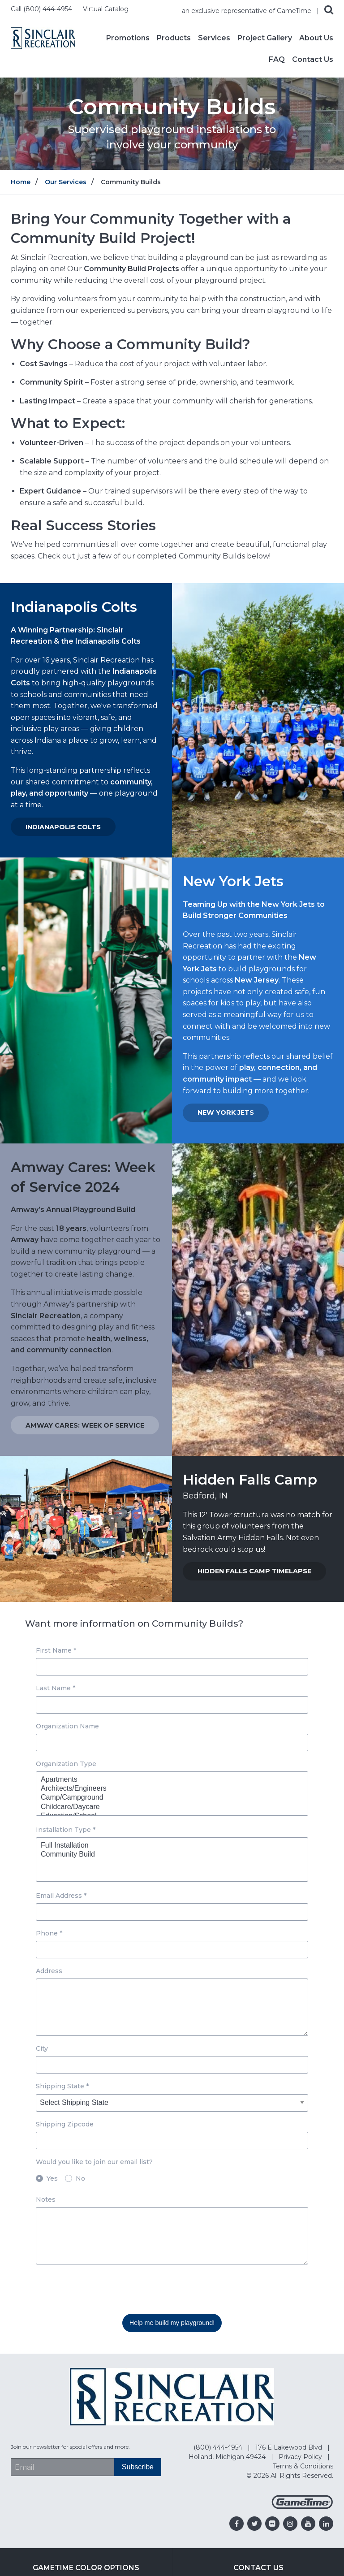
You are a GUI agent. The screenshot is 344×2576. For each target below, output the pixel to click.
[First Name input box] (172, 1666)
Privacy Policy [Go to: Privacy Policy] (301, 2457)
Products (174, 38)
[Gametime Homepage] (302, 2506)
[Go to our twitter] (254, 2523)
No (80, 2178)
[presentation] (104, 2289)
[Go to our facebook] (236, 2523)
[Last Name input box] (172, 1705)
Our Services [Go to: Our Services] (65, 182)
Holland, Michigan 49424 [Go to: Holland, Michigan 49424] (228, 2457)
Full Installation (168, 1845)
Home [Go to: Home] (20, 182)
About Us (316, 38)
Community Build (168, 1854)
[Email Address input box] (172, 1912)
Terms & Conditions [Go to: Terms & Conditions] (303, 2466)
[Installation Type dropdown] (172, 1859)
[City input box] (172, 2065)
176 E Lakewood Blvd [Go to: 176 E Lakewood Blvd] (289, 2447)
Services (214, 38)
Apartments (168, 1779)
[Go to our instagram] (290, 2523)
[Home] (43, 37)
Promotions (128, 38)
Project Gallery (264, 38)
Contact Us (312, 59)
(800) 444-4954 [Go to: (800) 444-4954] (219, 2447)
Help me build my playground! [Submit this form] (172, 2322)
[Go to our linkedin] (326, 2523)
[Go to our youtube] (308, 2523)
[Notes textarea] (172, 2235)
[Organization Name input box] (172, 1742)
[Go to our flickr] (272, 2523)
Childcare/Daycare (168, 1807)
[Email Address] (62, 2467)
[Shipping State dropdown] (172, 2103)
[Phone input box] (172, 1949)
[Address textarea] (172, 2007)
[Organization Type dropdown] (172, 1793)
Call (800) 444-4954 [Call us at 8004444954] (42, 9)
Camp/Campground (168, 1797)
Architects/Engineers (168, 1788)
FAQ (277, 59)
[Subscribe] (137, 2467)
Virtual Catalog (106, 9)
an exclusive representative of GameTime (247, 11)
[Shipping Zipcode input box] (172, 2140)
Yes (52, 2178)
